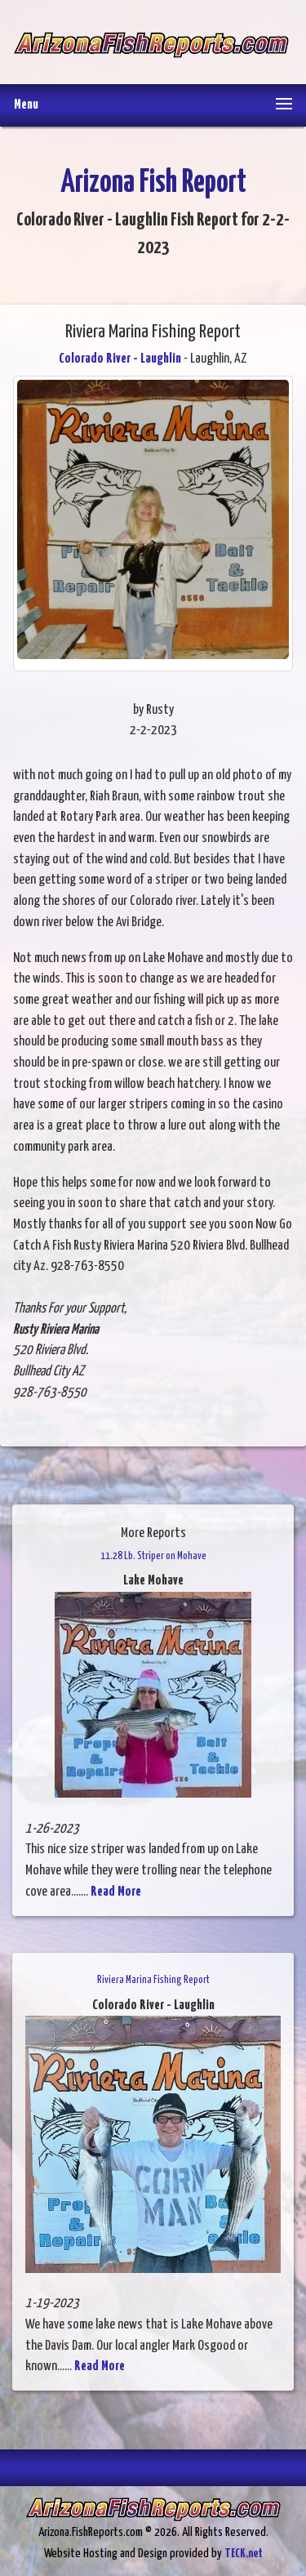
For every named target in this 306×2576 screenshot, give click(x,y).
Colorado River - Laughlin (120, 359)
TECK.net (243, 2553)
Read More (116, 1892)
